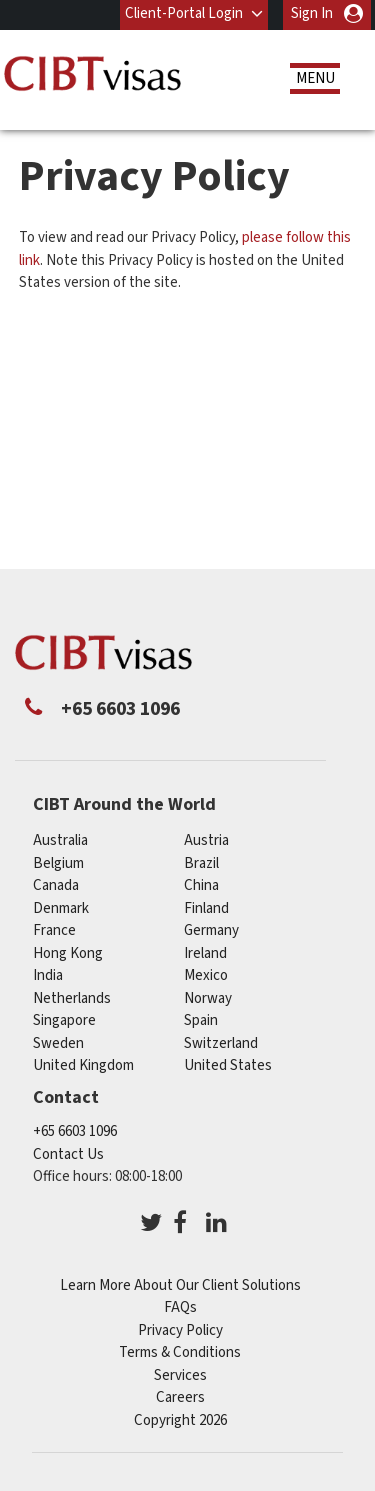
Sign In (312, 13)
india (48, 975)
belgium (58, 863)
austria (206, 840)
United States (228, 1065)
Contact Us (68, 1154)
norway (208, 998)
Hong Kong (68, 953)
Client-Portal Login (184, 13)
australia (60, 840)
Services (180, 1375)
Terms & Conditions (180, 1352)
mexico (206, 975)
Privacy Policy (180, 1330)
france (54, 930)
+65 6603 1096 (75, 1131)
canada (56, 885)
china (201, 885)
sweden (58, 1043)
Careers (180, 1397)
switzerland (221, 1043)
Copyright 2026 (180, 1420)
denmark (61, 908)
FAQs (180, 1307)
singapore (64, 1020)
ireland (205, 953)
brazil (201, 863)
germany (211, 930)
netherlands (72, 998)
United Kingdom (83, 1065)
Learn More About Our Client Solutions (180, 1285)
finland (206, 908)
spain (201, 1020)
